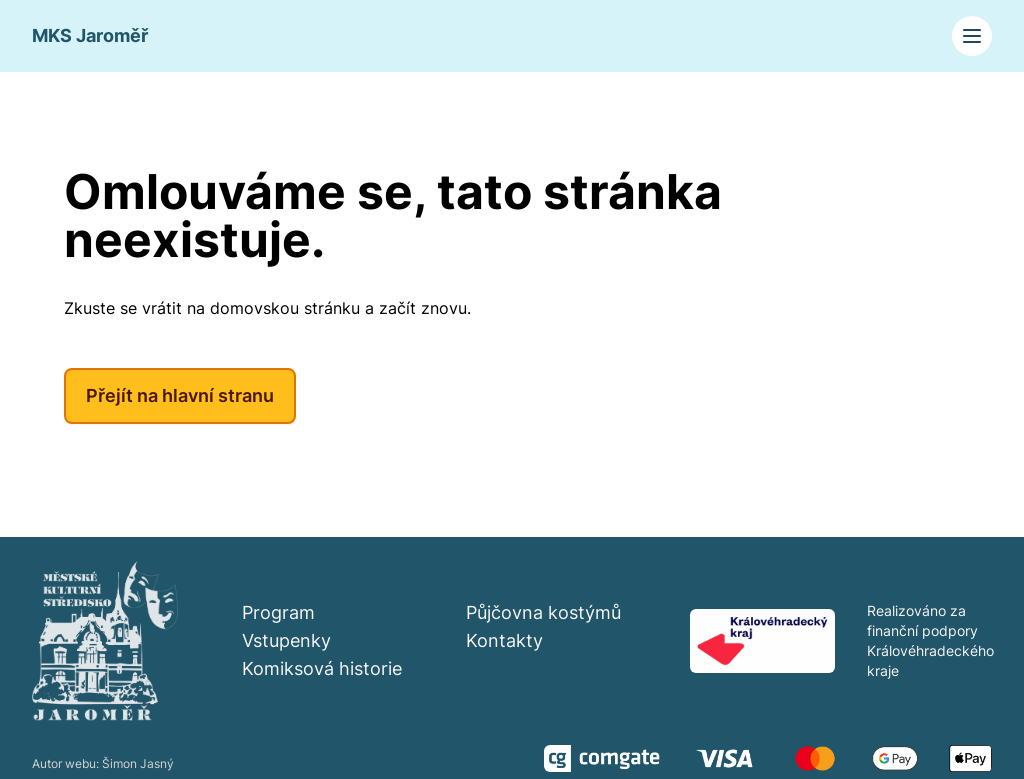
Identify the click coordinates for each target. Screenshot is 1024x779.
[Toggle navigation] (972, 36)
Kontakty (504, 640)
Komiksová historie (322, 668)
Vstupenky (286, 640)
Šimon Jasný (138, 763)
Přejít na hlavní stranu (180, 395)
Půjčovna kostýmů (543, 612)
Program (278, 612)
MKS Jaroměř (90, 35)
